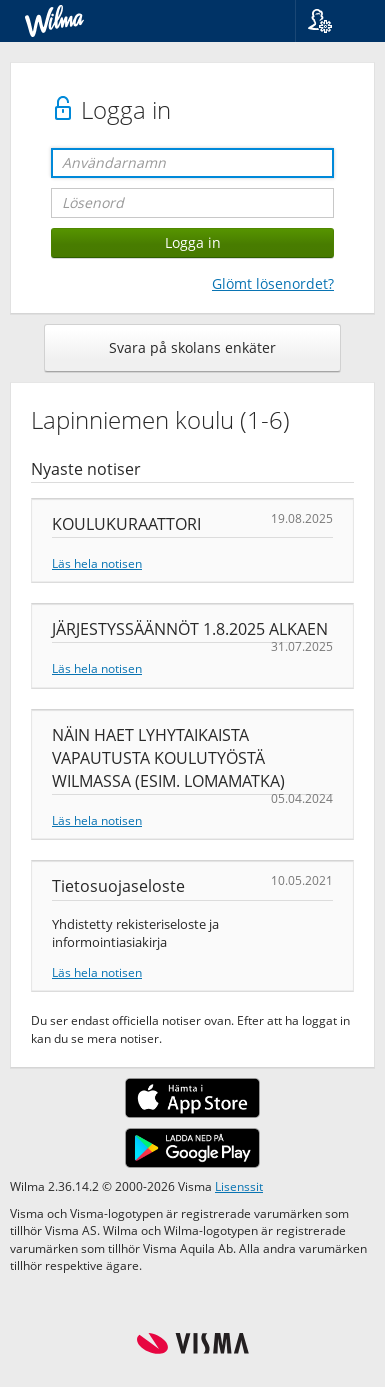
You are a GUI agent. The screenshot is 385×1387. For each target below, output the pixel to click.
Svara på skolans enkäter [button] (192, 347)
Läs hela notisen (97, 563)
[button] (332, 21)
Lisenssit (239, 1186)
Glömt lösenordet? (273, 283)
